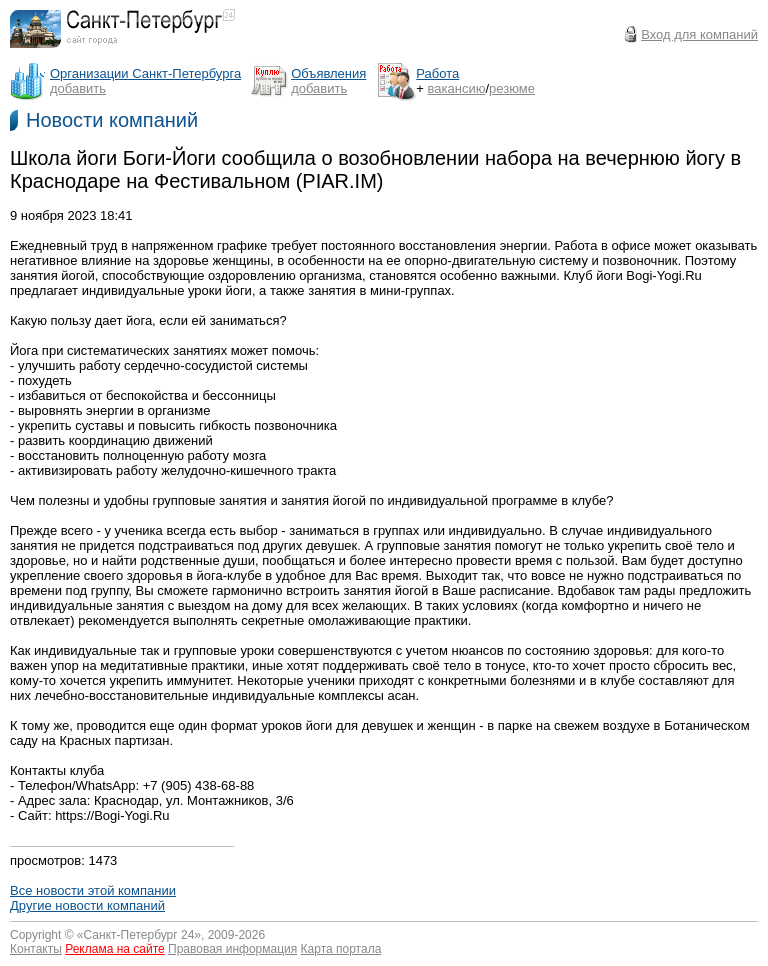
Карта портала (341, 949)
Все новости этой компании (93, 890)
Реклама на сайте (115, 949)
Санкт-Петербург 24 (139, 935)
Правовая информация (232, 949)
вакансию (457, 88)
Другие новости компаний (87, 905)
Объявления (328, 73)
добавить (78, 88)
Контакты (36, 949)
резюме (512, 88)
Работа (437, 73)
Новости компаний (112, 120)
